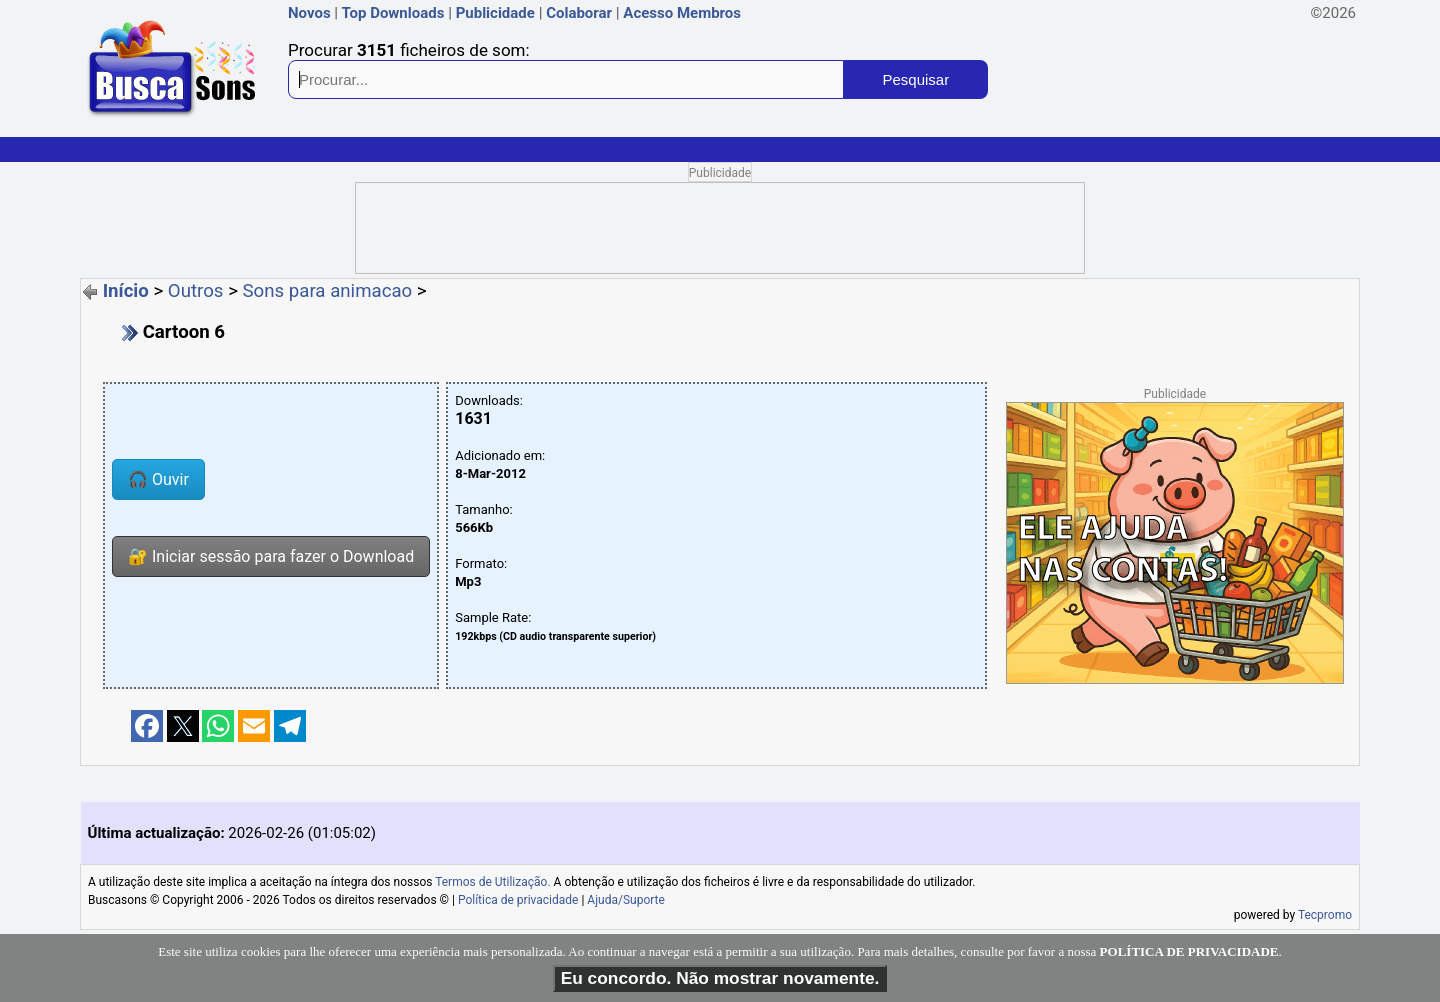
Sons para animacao (328, 291)
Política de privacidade (518, 900)
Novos (309, 13)
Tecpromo (1325, 915)
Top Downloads (392, 13)
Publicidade (495, 13)
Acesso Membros (682, 13)
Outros (196, 291)
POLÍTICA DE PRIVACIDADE (1189, 951)
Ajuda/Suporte (626, 900)
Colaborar (579, 13)
